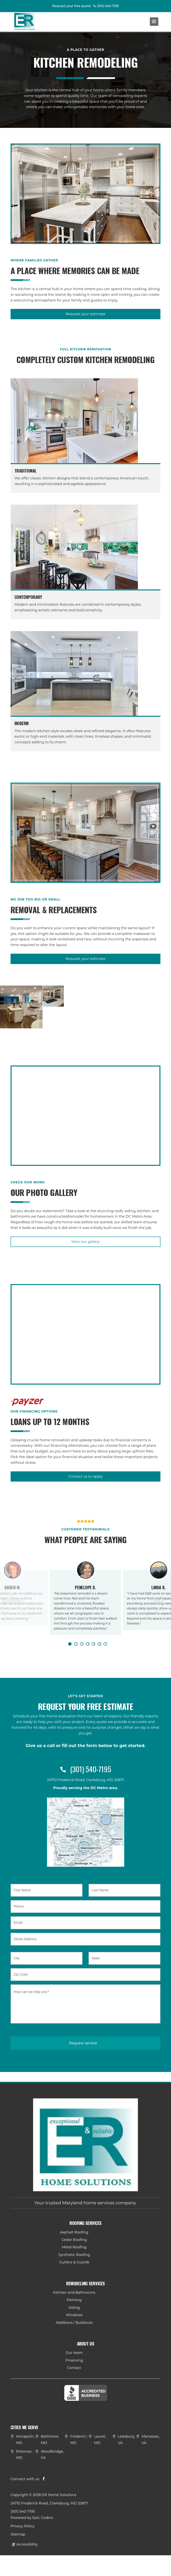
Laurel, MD (100, 2439)
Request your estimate (85, 314)
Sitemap (18, 2534)
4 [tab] (88, 1644)
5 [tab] (94, 1644)
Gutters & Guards (74, 2262)
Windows (74, 2315)
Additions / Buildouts (74, 2322)
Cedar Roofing (74, 2240)
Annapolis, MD (25, 2439)
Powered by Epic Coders (32, 2518)
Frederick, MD (79, 2439)
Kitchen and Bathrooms (74, 2292)
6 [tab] (100, 1644)
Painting (74, 2300)
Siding (74, 2307)
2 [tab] (76, 1644)
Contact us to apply (86, 1476)
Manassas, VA (150, 2439)
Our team (74, 2353)
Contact (74, 2368)
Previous (13, 1601)
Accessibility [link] (24, 2544)
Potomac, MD (24, 2454)
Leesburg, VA (126, 2439)
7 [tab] (106, 1644)
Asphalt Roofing (74, 2232)
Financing (74, 2360)
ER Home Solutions (59, 2495)
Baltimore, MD (50, 2439)
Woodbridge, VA (52, 2454)
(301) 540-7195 (108, 6)
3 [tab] (82, 1644)
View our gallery (85, 1242)
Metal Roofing (74, 2247)
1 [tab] (70, 1644)
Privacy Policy (22, 2526)
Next (158, 1601)
